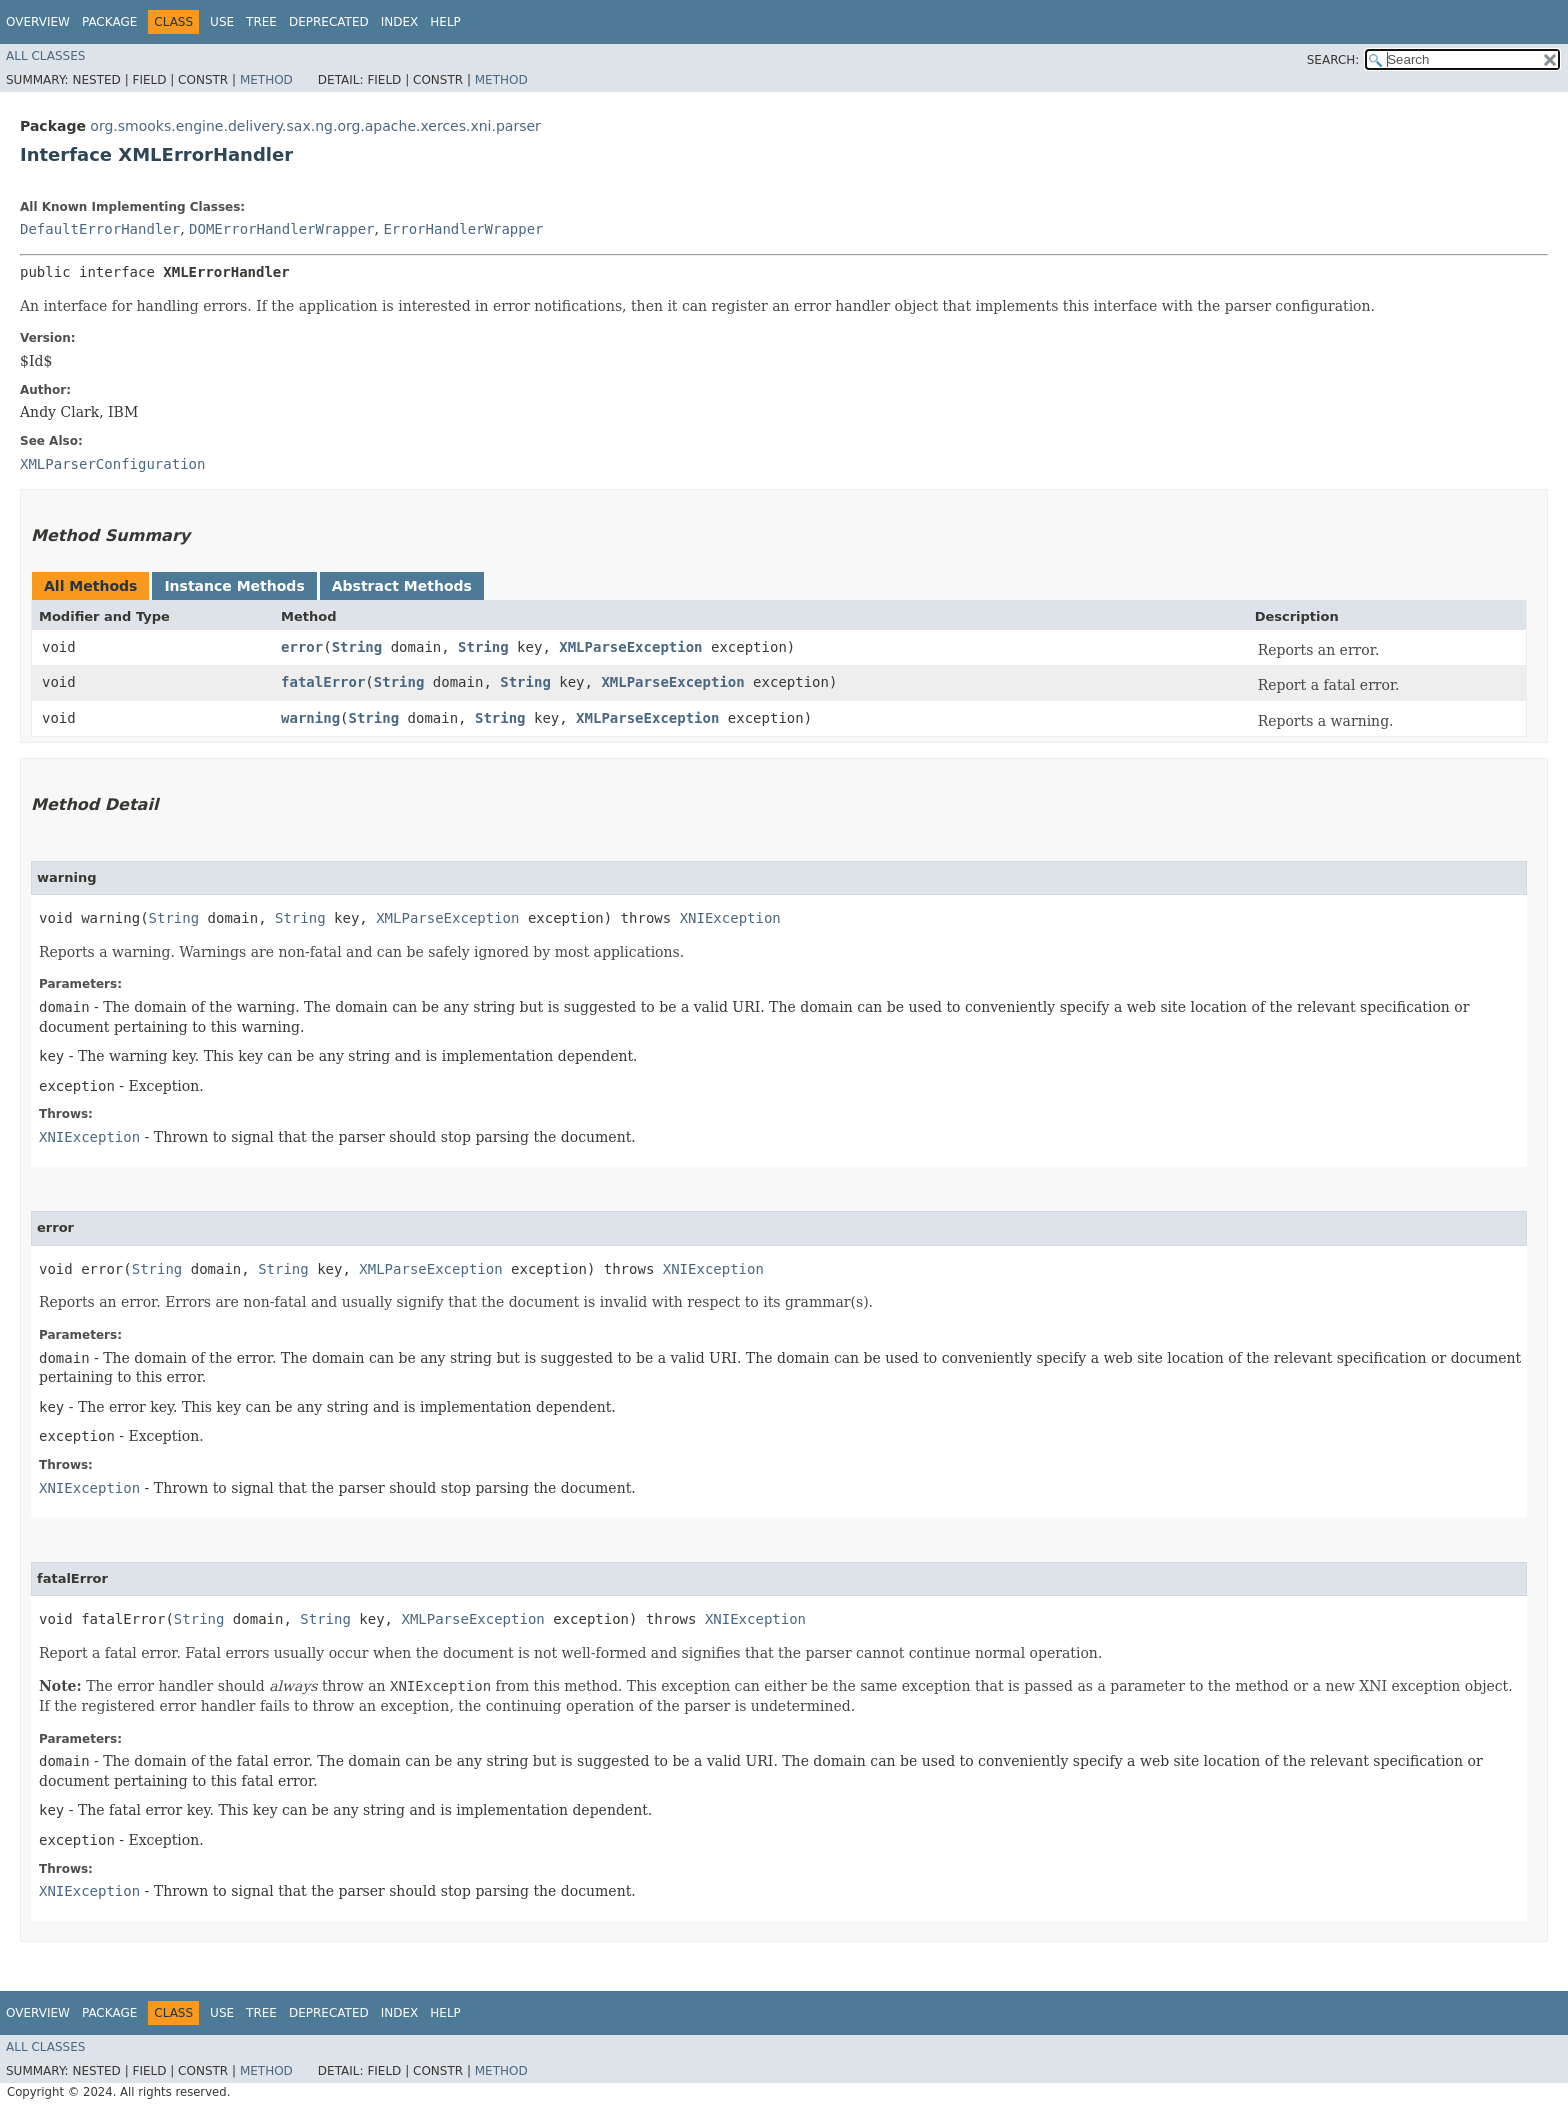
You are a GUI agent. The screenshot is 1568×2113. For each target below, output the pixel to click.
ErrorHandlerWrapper (463, 229)
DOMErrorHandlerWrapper (281, 229)
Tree (261, 22)
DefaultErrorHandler (100, 229)
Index (400, 22)
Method (266, 80)
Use (222, 22)
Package (109, 22)
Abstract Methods (402, 586)
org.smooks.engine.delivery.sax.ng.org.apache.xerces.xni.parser (315, 126)
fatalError (323, 682)
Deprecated (329, 22)
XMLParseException (630, 647)
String (357, 647)
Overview (38, 22)
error (302, 647)
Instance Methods (234, 586)
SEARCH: (1333, 60)
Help (445, 22)
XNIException (730, 918)
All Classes (45, 56)
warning (310, 718)
